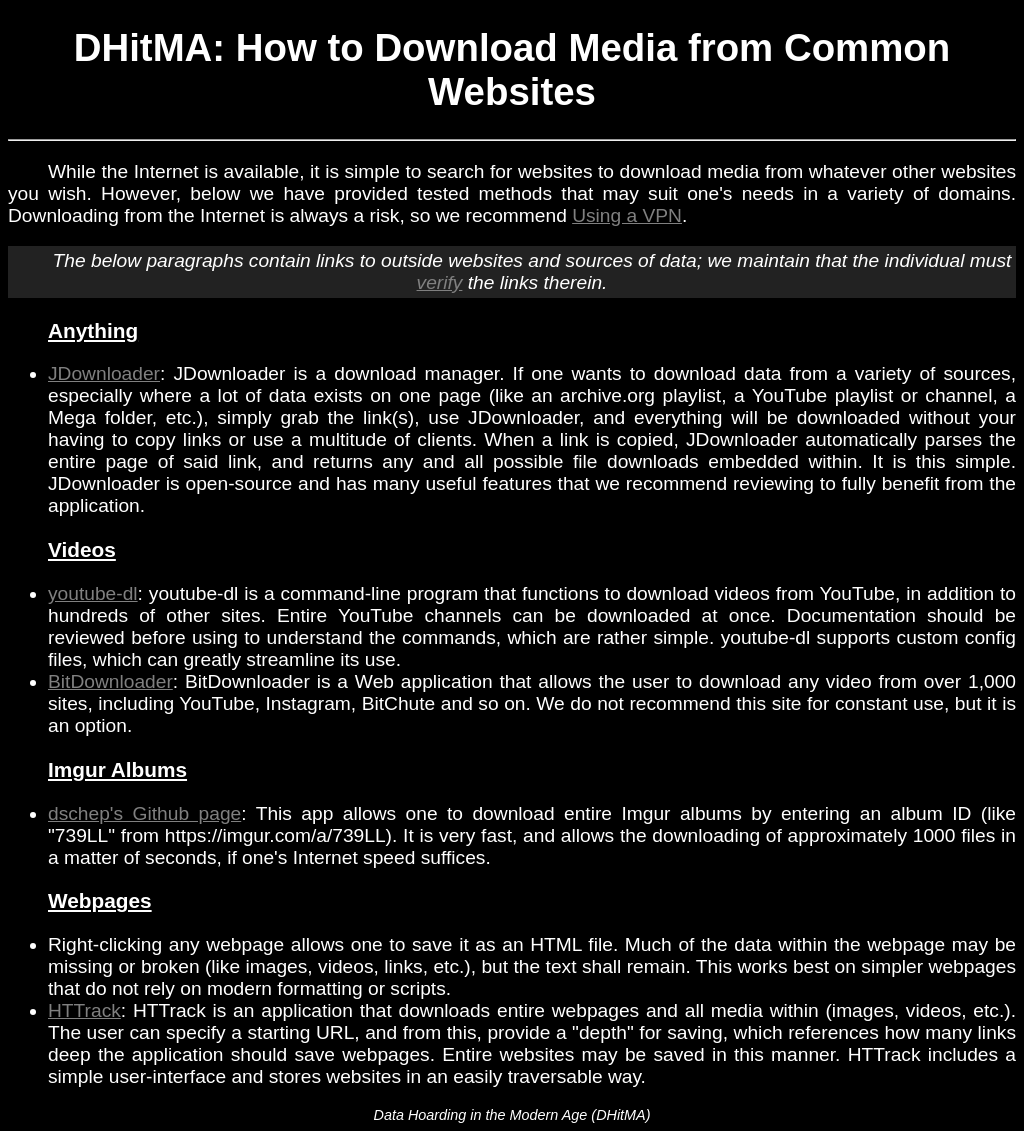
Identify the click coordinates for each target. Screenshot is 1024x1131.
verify (440, 282)
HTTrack (84, 1010)
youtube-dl (93, 593)
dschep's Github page (144, 813)
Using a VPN (627, 215)
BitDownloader (110, 681)
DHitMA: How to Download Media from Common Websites (512, 69)
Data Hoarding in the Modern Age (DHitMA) (511, 1115)
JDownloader (104, 373)
